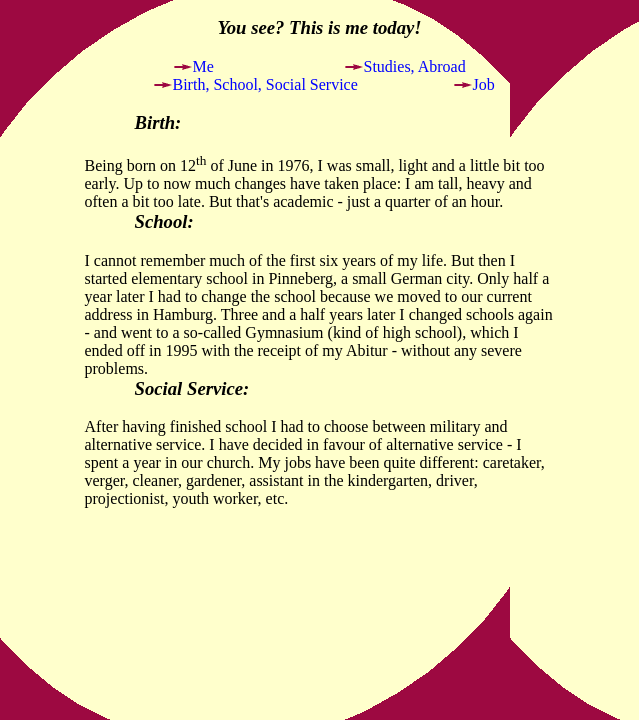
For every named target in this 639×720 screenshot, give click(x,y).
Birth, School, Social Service (265, 84)
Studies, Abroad (415, 66)
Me (203, 66)
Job (484, 84)
